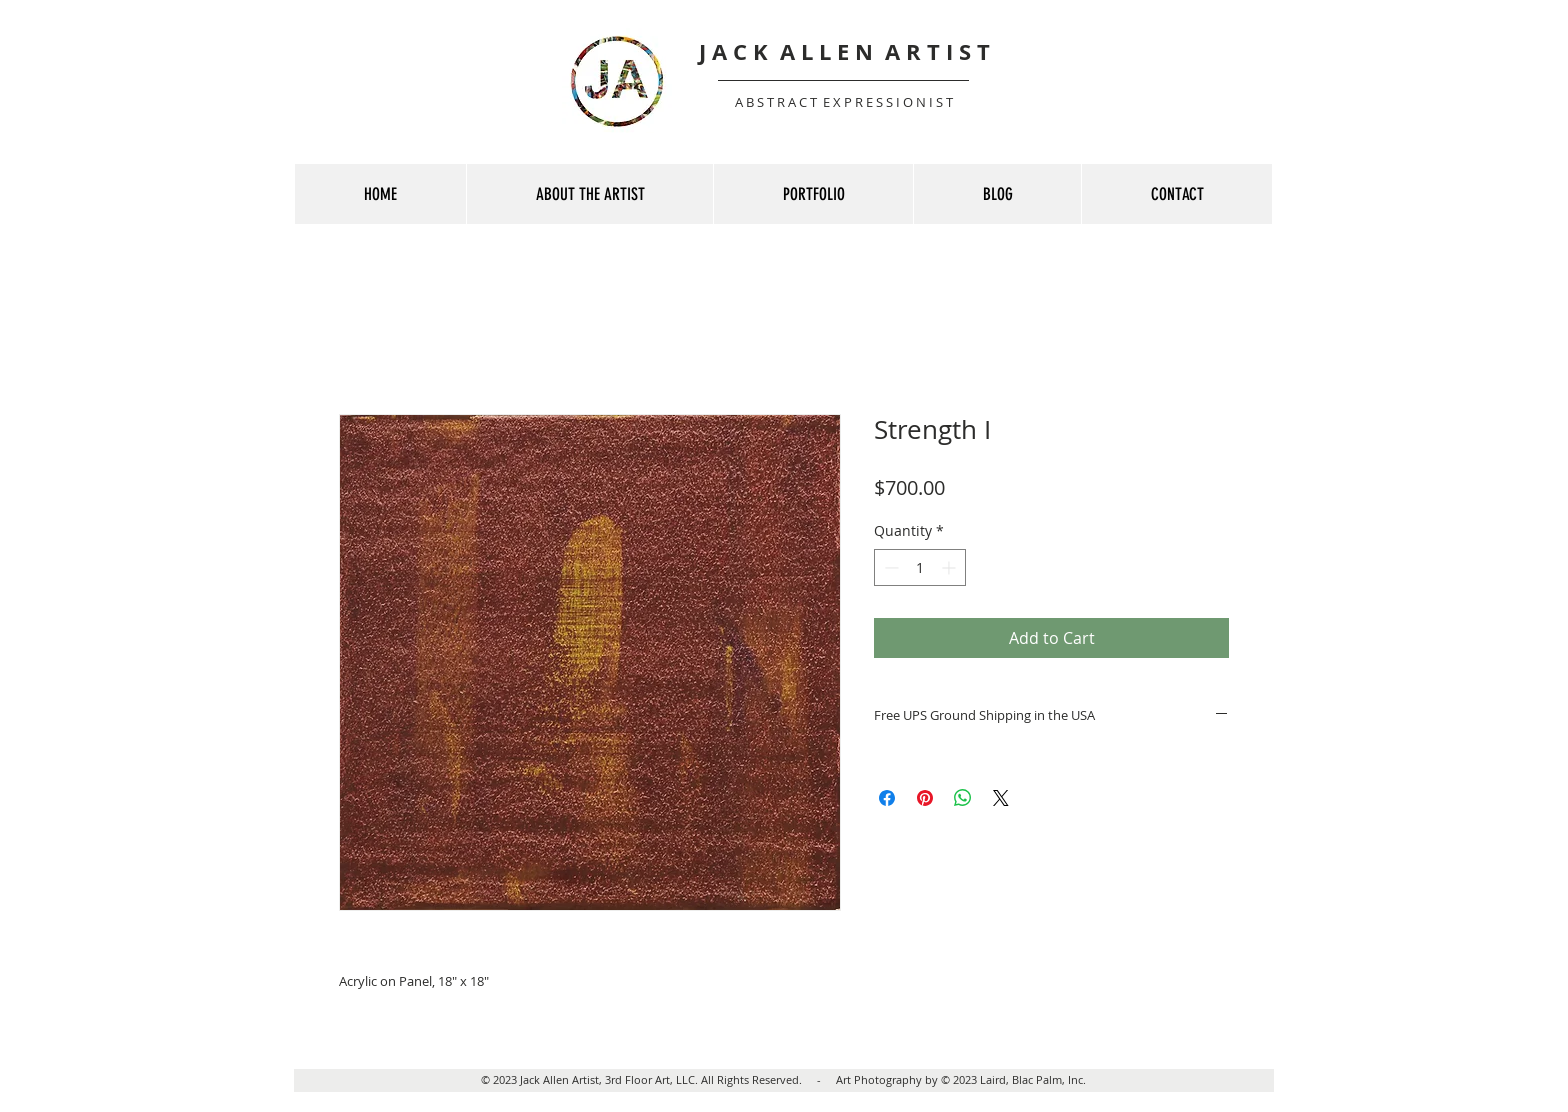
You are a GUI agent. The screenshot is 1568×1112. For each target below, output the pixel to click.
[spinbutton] (920, 567)
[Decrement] (889, 567)
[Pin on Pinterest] (925, 798)
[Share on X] (1001, 798)
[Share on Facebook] (887, 798)
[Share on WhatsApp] (963, 798)
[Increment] (950, 567)
